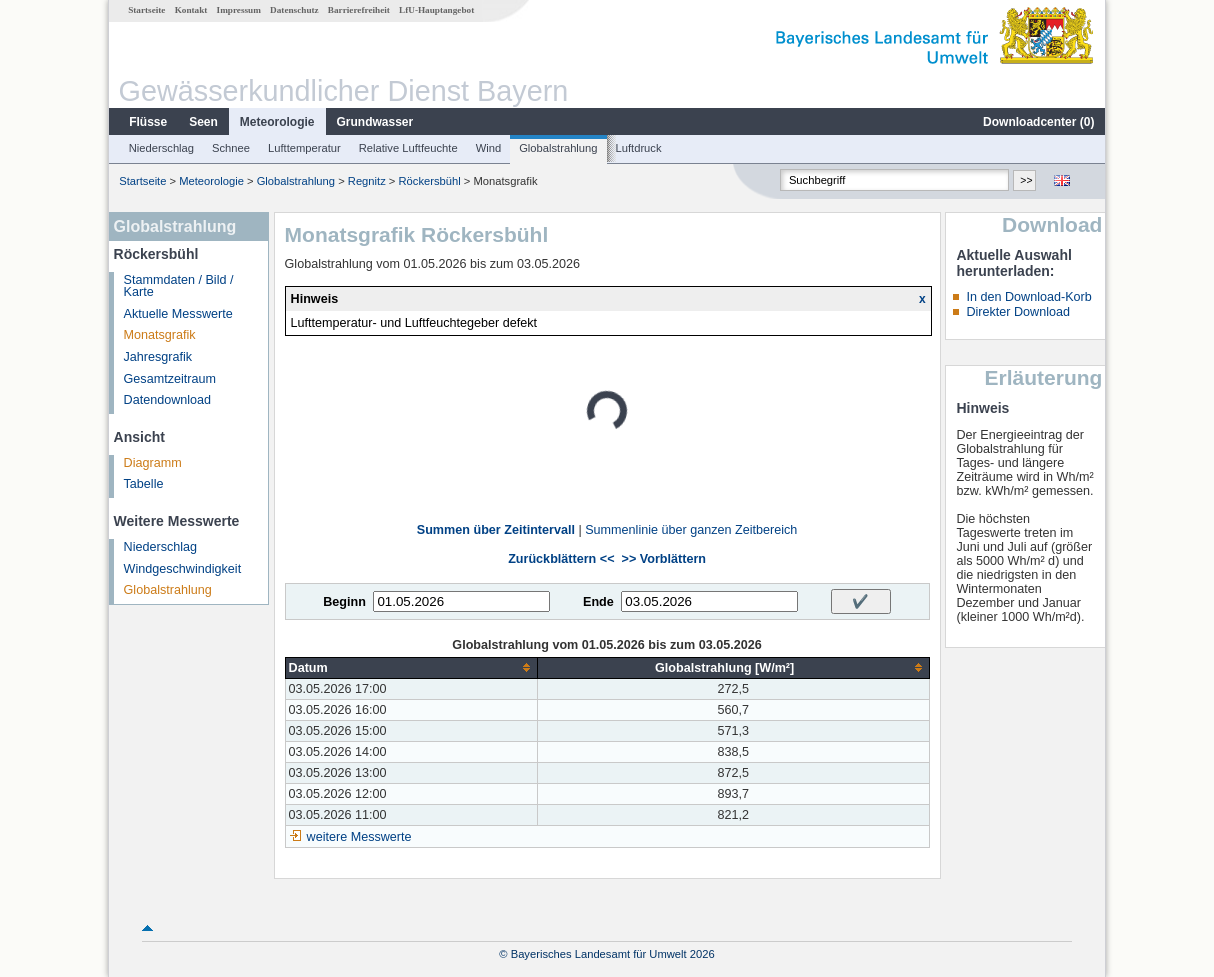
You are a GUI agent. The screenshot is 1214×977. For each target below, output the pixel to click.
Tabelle (144, 484)
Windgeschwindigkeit (183, 569)
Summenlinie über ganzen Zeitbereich (691, 530)
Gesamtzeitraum (170, 379)
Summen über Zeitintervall (496, 530)
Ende (598, 602)
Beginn (344, 602)
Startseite (146, 10)
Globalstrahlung (558, 148)
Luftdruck (639, 148)
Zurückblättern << (561, 559)
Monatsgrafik (160, 335)
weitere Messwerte (359, 837)
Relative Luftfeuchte (408, 148)
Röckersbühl (430, 181)
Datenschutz (294, 10)
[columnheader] (411, 667)
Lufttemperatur (304, 148)
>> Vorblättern (664, 559)
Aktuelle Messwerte (178, 314)
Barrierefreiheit (359, 10)
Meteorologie (277, 122)
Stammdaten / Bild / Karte (179, 286)
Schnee (231, 148)
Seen (203, 122)
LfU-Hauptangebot (436, 10)
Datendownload (168, 400)
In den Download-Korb (1028, 297)
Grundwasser (375, 122)
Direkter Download (1018, 312)
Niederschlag (161, 148)
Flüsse (148, 122)
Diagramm (153, 463)
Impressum (239, 10)
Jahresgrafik (158, 357)
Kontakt (191, 10)
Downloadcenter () (1038, 122)
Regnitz (367, 181)
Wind (489, 148)
